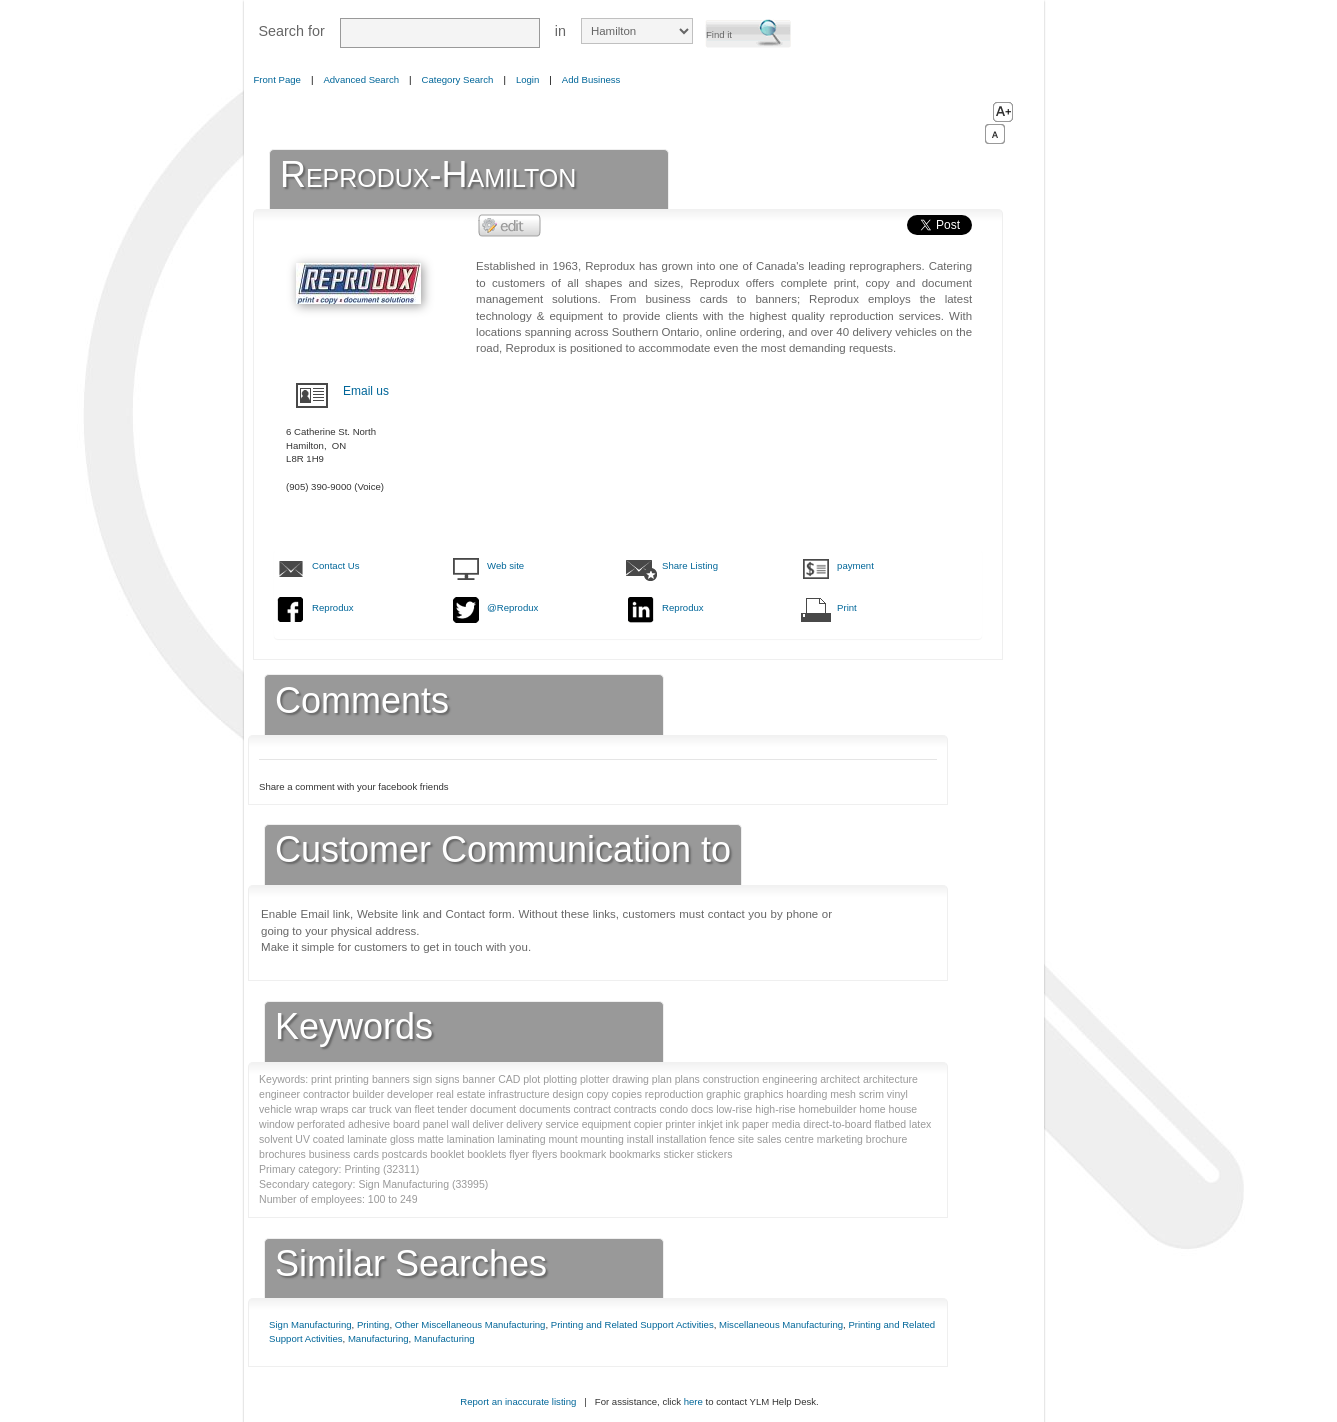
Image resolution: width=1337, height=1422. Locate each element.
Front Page (277, 79)
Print (847, 607)
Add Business (591, 79)
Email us (366, 391)
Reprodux (333, 607)
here (693, 1401)
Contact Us (335, 565)
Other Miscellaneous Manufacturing (470, 1324)
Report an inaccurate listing (518, 1401)
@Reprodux (512, 607)
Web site (505, 565)
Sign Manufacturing (310, 1324)
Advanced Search (361, 79)
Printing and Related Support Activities (632, 1324)
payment (855, 565)
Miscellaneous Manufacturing (781, 1324)
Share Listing (690, 565)
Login (527, 79)
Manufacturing (378, 1338)
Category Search (458, 79)
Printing (373, 1324)
